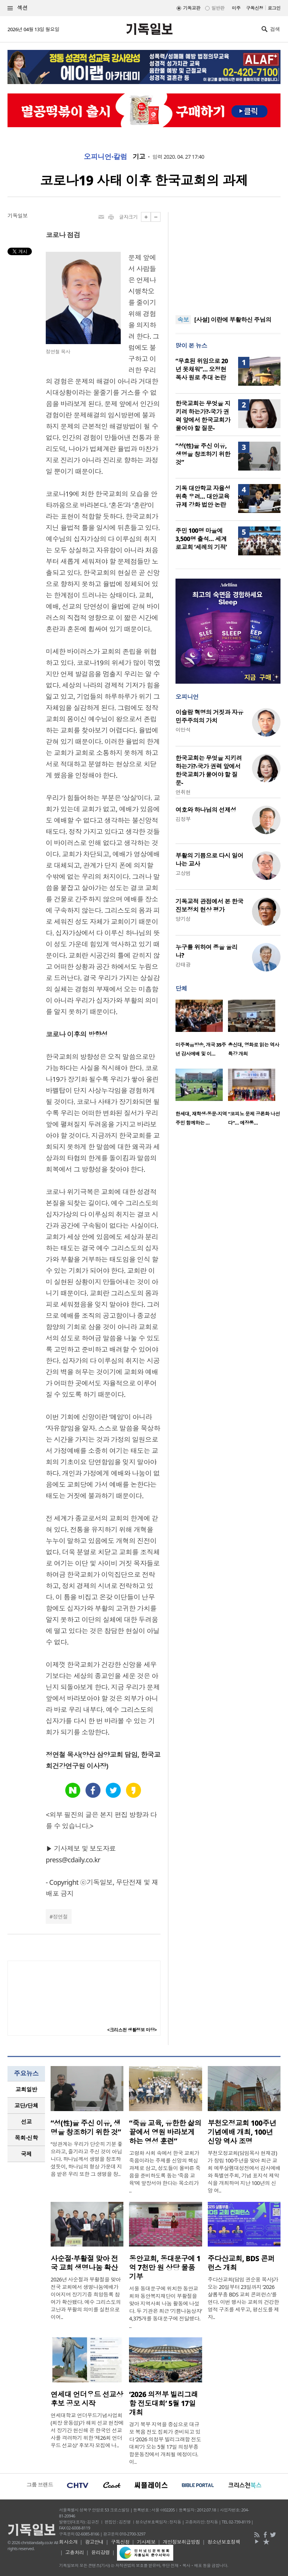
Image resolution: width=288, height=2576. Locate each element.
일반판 (218, 8)
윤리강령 (100, 2552)
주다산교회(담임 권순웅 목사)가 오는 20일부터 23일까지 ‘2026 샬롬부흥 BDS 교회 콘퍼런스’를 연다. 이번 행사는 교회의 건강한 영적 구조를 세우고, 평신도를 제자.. (243, 2298)
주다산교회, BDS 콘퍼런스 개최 (241, 2263)
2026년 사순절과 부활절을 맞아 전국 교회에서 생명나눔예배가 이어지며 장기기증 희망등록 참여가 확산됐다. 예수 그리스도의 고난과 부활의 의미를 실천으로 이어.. (86, 2298)
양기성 (183, 918)
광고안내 (94, 2541)
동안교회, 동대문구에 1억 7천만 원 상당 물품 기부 (164, 2267)
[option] (202, 1030)
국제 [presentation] (26, 2154)
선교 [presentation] (26, 2121)
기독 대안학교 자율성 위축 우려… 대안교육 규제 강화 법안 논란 (203, 496)
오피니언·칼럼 (105, 157)
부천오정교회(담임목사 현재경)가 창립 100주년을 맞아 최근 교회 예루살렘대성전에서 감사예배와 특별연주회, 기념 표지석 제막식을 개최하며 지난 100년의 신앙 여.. (244, 2171)
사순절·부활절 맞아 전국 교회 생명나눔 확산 (84, 2263)
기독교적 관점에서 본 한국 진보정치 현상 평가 (209, 905)
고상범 (183, 873)
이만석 (183, 729)
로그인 (274, 8)
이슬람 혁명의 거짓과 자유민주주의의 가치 (209, 716)
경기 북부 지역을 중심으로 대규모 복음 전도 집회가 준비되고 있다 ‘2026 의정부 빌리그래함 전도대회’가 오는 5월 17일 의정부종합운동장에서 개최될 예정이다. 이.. (165, 2443)
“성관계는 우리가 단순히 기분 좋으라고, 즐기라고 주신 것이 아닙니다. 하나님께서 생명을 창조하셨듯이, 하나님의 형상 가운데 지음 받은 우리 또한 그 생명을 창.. (87, 2158)
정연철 (60, 1916)
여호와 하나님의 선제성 (206, 810)
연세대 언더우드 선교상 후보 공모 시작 (87, 2399)
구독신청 (254, 8)
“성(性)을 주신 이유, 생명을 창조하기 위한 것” (203, 454)
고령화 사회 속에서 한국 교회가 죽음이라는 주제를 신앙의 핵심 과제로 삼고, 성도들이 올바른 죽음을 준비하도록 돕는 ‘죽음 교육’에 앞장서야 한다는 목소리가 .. (164, 2171)
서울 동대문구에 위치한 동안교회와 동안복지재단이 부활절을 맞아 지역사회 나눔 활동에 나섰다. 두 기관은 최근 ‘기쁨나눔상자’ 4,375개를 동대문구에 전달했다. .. (165, 2307)
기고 (139, 157)
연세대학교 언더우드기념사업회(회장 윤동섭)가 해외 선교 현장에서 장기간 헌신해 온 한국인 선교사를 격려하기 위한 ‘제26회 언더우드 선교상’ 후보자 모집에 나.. (87, 2430)
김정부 (183, 819)
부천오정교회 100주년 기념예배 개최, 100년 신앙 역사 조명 (242, 2132)
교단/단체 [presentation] (26, 2105)
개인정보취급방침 (181, 2541)
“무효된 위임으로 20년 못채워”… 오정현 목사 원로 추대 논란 (202, 369)
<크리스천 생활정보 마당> (132, 2030)
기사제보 (146, 2541)
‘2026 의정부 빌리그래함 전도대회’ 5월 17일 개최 (163, 2403)
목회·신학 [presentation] (26, 2137)
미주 (236, 8)
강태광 (183, 964)
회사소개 (68, 2541)
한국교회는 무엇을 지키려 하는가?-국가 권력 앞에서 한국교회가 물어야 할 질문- (203, 415)
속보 (183, 320)
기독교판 (191, 8)
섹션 (18, 8)
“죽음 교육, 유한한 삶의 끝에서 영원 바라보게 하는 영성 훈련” (165, 2132)
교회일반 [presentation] (26, 2089)
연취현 (183, 792)
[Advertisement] (228, 259)
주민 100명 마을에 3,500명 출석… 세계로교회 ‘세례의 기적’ (201, 538)
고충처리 (74, 2552)
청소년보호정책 (223, 2541)
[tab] (26, 2089)
